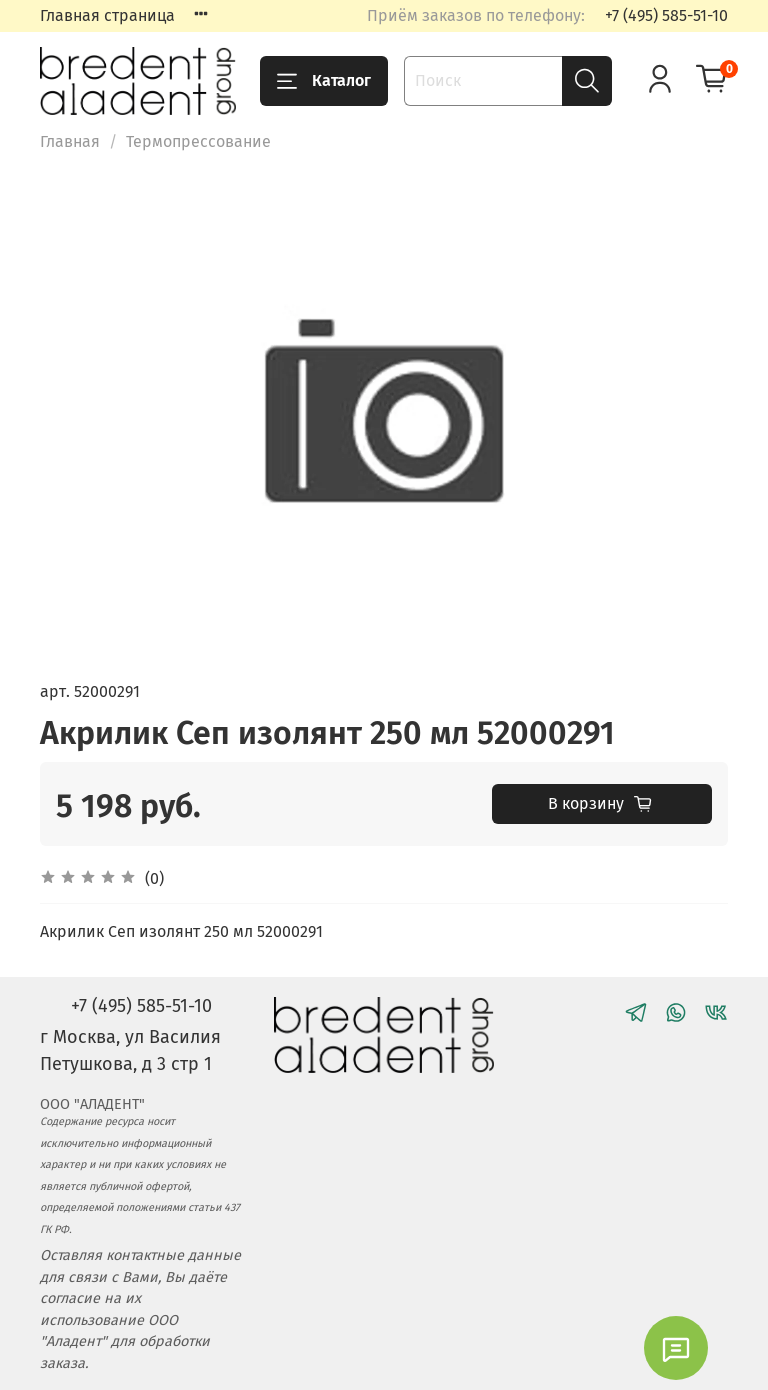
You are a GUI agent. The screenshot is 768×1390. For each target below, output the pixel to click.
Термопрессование (198, 141)
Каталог (324, 81)
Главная (70, 141)
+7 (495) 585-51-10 (666, 15)
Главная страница (107, 15)
